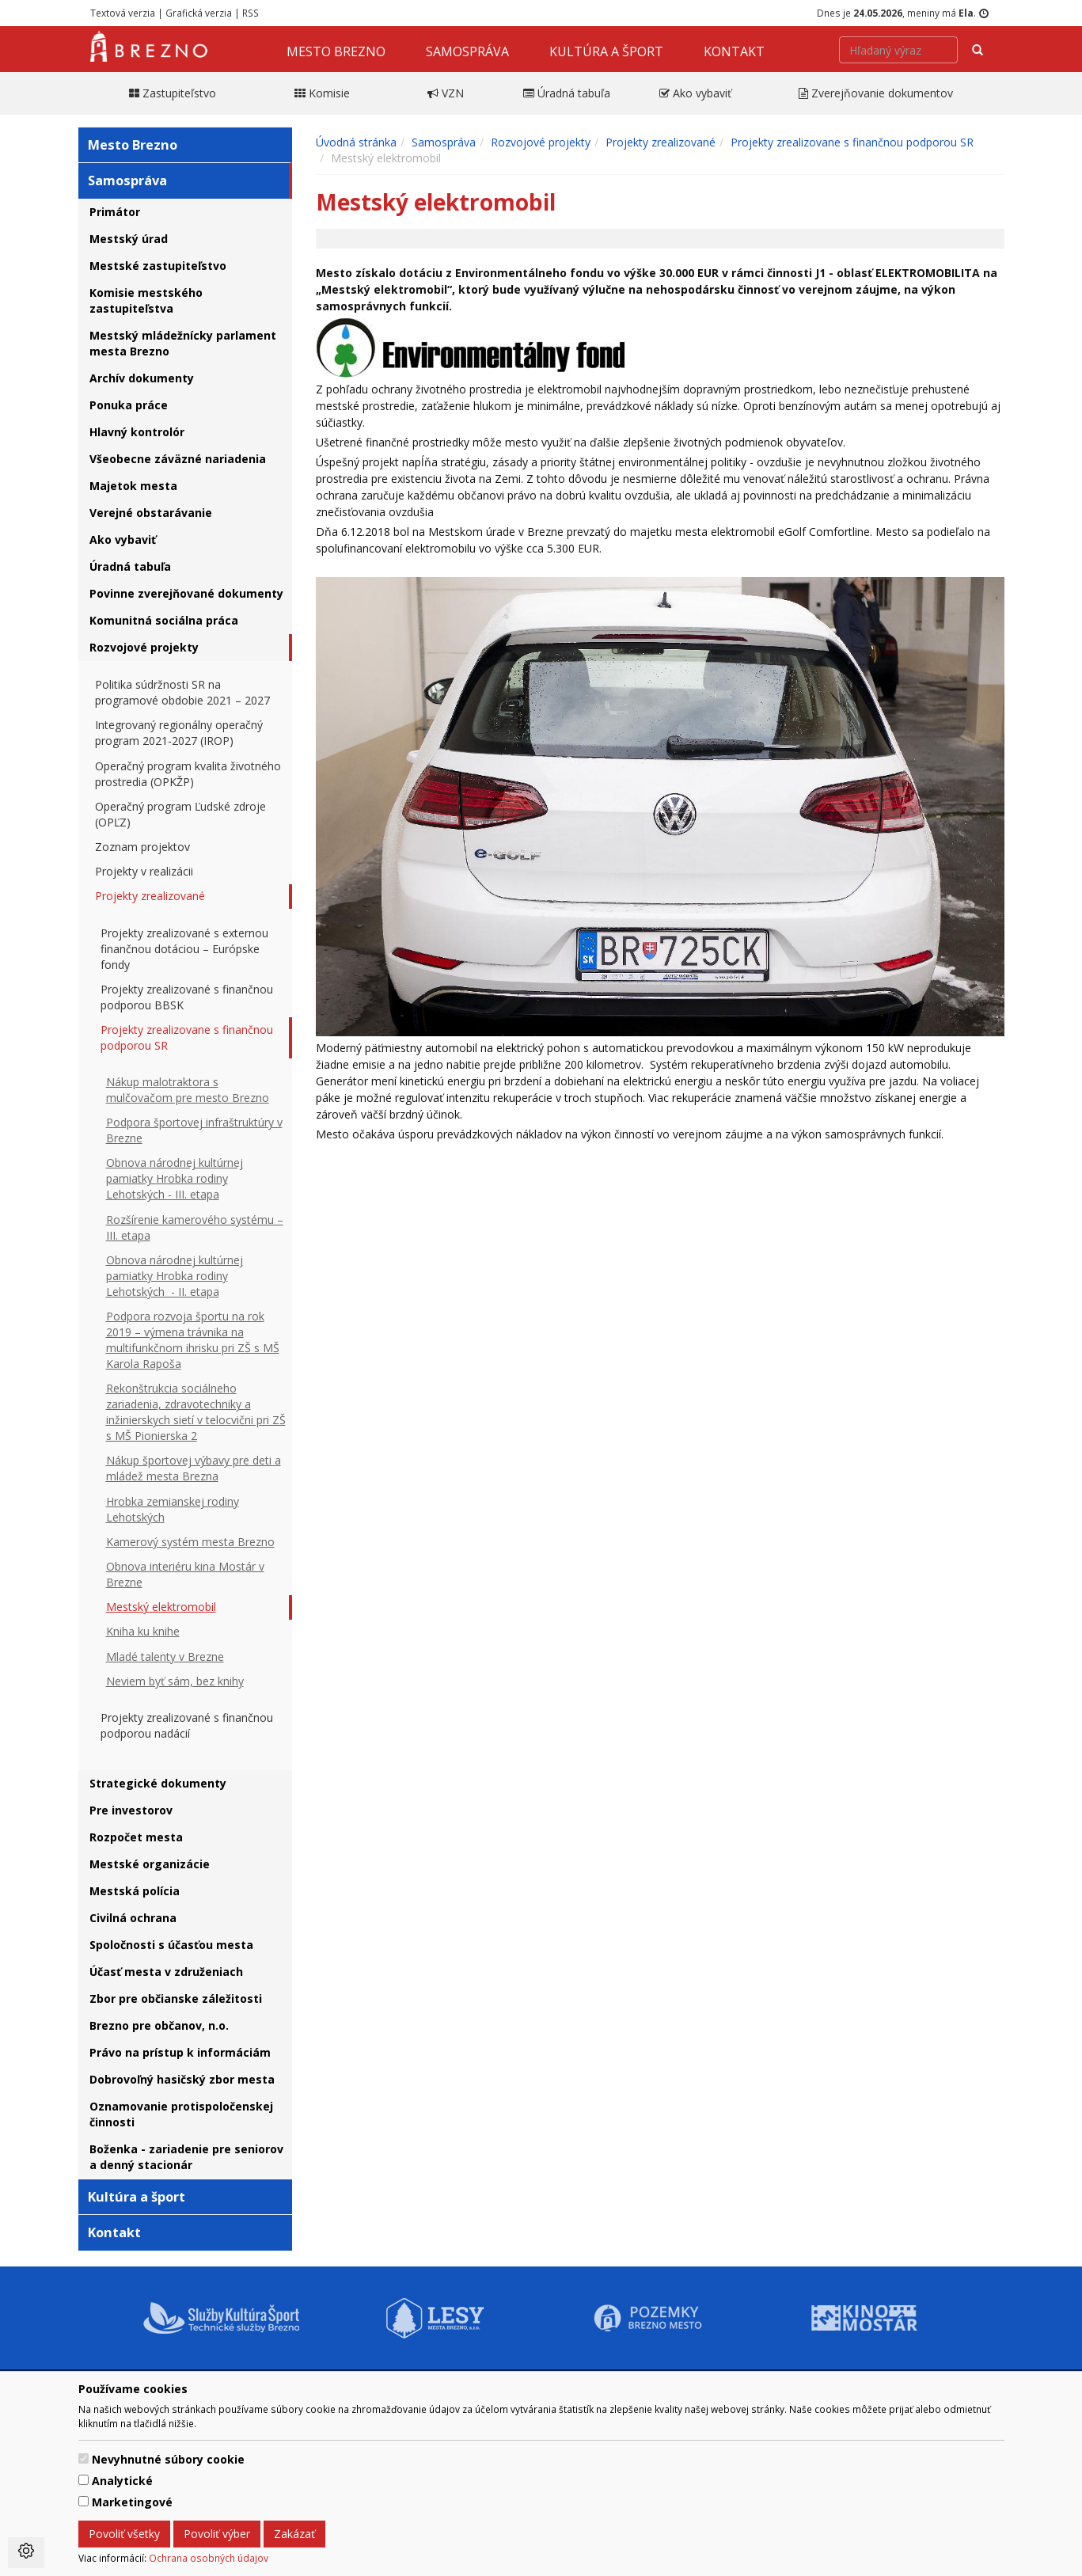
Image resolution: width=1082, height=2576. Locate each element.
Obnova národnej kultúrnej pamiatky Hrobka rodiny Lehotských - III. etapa (174, 1178)
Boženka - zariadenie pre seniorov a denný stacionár (186, 2156)
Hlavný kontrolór (136, 431)
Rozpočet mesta (136, 1837)
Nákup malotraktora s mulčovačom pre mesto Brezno (187, 1089)
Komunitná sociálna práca (163, 620)
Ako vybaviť (122, 539)
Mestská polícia (134, 1890)
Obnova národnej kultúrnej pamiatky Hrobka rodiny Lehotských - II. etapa (174, 1275)
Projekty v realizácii (144, 871)
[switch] (83, 2458)
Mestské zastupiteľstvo (157, 265)
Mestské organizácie (149, 1863)
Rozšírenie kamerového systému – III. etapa (194, 1227)
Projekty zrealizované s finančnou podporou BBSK (187, 997)
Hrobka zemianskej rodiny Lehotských (172, 1509)
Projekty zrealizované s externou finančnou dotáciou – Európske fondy (184, 948)
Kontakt (734, 51)
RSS (250, 12)
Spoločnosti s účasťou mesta (171, 1944)
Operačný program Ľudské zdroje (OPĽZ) (180, 814)
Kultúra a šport (606, 51)
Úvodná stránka (356, 142)
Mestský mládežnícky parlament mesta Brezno (182, 343)
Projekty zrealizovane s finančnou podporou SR (187, 1037)
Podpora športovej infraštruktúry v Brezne (194, 1130)
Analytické (122, 2480)
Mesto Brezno (336, 51)
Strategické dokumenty (157, 1783)
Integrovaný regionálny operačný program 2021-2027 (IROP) (179, 732)
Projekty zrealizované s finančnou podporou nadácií (187, 1725)
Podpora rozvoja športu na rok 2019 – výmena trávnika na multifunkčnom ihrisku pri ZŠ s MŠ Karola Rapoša (192, 1340)
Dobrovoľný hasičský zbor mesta (182, 2079)
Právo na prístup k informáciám (180, 2052)
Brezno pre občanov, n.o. (159, 2025)
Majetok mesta (133, 485)
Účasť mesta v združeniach (166, 1971)
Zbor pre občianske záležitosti (175, 1998)
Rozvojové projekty (144, 647)
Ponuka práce (128, 404)
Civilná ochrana (133, 1917)
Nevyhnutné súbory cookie (168, 2459)
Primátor (114, 211)
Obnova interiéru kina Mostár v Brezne (185, 1574)
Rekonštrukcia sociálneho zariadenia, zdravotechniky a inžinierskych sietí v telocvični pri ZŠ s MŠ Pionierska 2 (196, 1412)
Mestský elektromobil (161, 1606)
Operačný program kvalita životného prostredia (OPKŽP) (188, 773)
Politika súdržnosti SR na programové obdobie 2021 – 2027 (182, 692)
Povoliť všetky (124, 2533)
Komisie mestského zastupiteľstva (146, 300)
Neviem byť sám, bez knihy (175, 1681)
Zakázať (294, 2533)
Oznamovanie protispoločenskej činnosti (181, 2114)
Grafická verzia (198, 12)
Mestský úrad (128, 238)
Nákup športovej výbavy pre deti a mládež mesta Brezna (193, 1468)
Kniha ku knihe (143, 1631)
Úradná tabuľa (130, 566)
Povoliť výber (217, 2533)
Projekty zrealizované (150, 895)
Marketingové (132, 2502)
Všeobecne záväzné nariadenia (177, 458)
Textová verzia (122, 12)
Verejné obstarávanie (150, 512)
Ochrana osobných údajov (208, 2557)
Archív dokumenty (141, 378)
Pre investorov (131, 1810)
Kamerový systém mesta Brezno (190, 1541)
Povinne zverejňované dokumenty (186, 593)
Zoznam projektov (142, 846)
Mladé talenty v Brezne (165, 1656)
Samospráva (467, 51)
